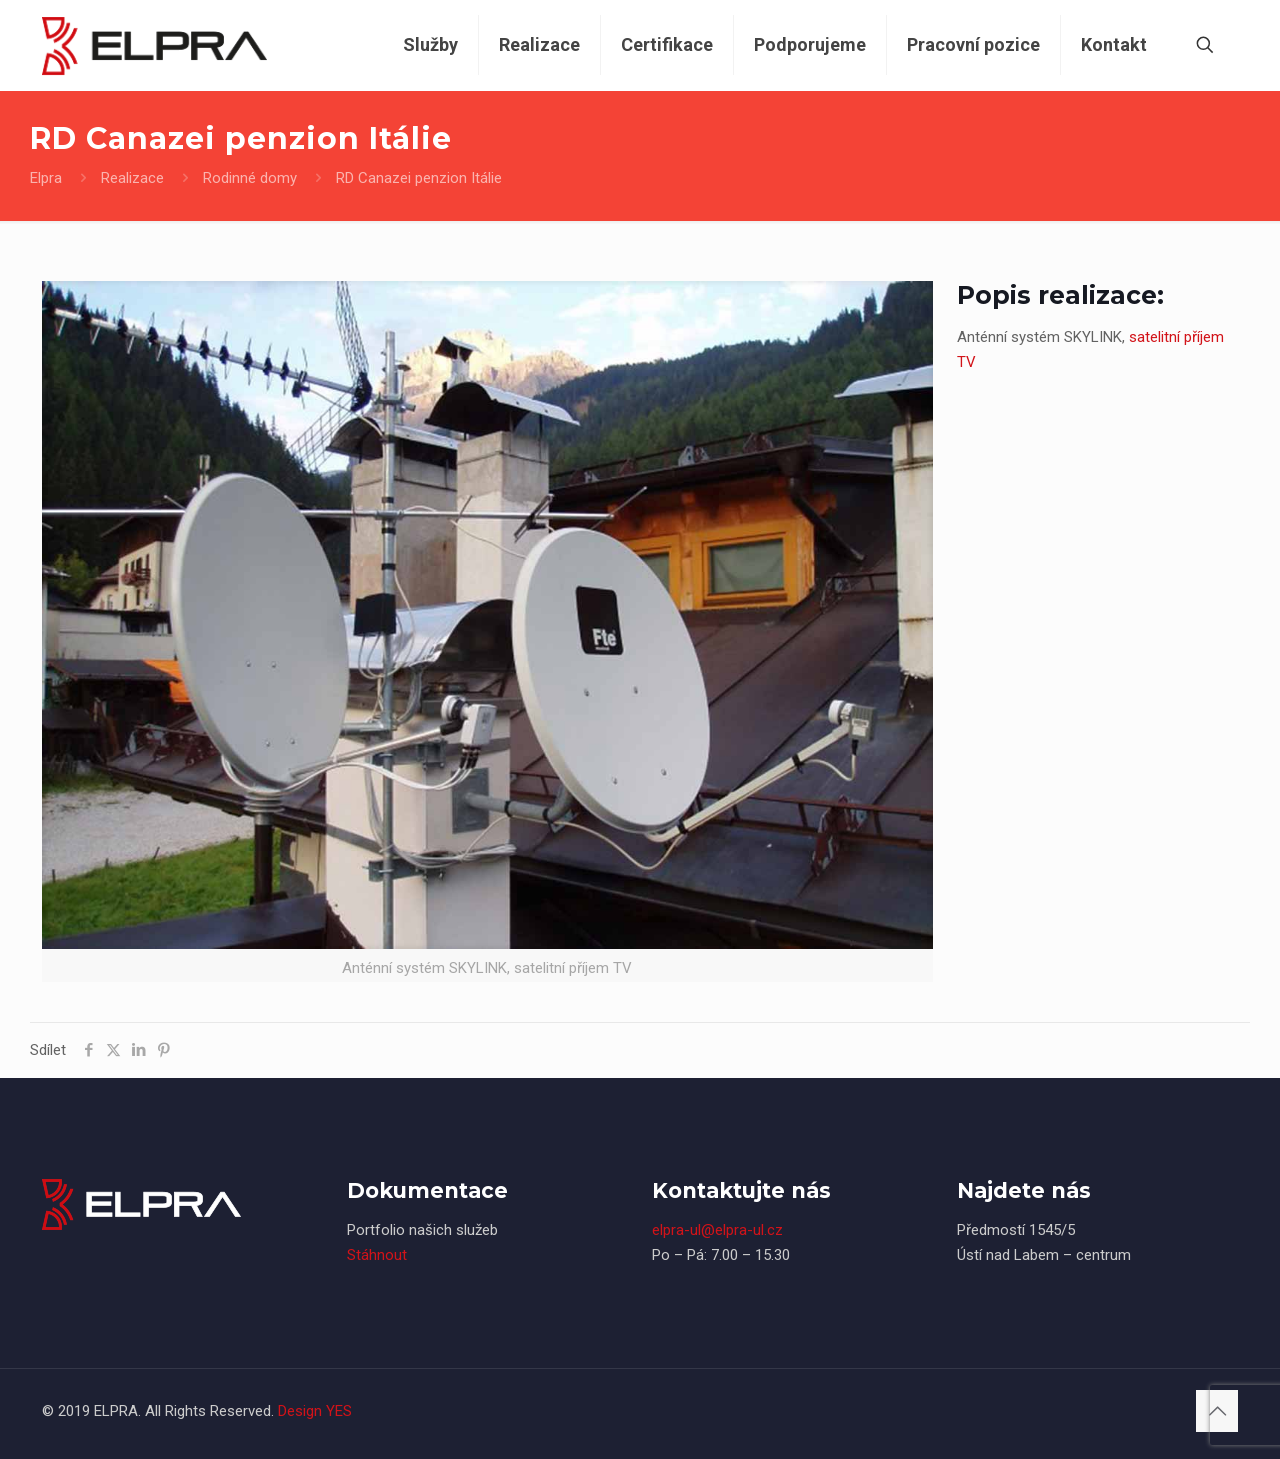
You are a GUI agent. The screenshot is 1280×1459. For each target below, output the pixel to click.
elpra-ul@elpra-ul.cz (717, 1230)
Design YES (315, 1411)
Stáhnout (377, 1255)
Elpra (46, 178)
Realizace (132, 178)
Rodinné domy (250, 178)
